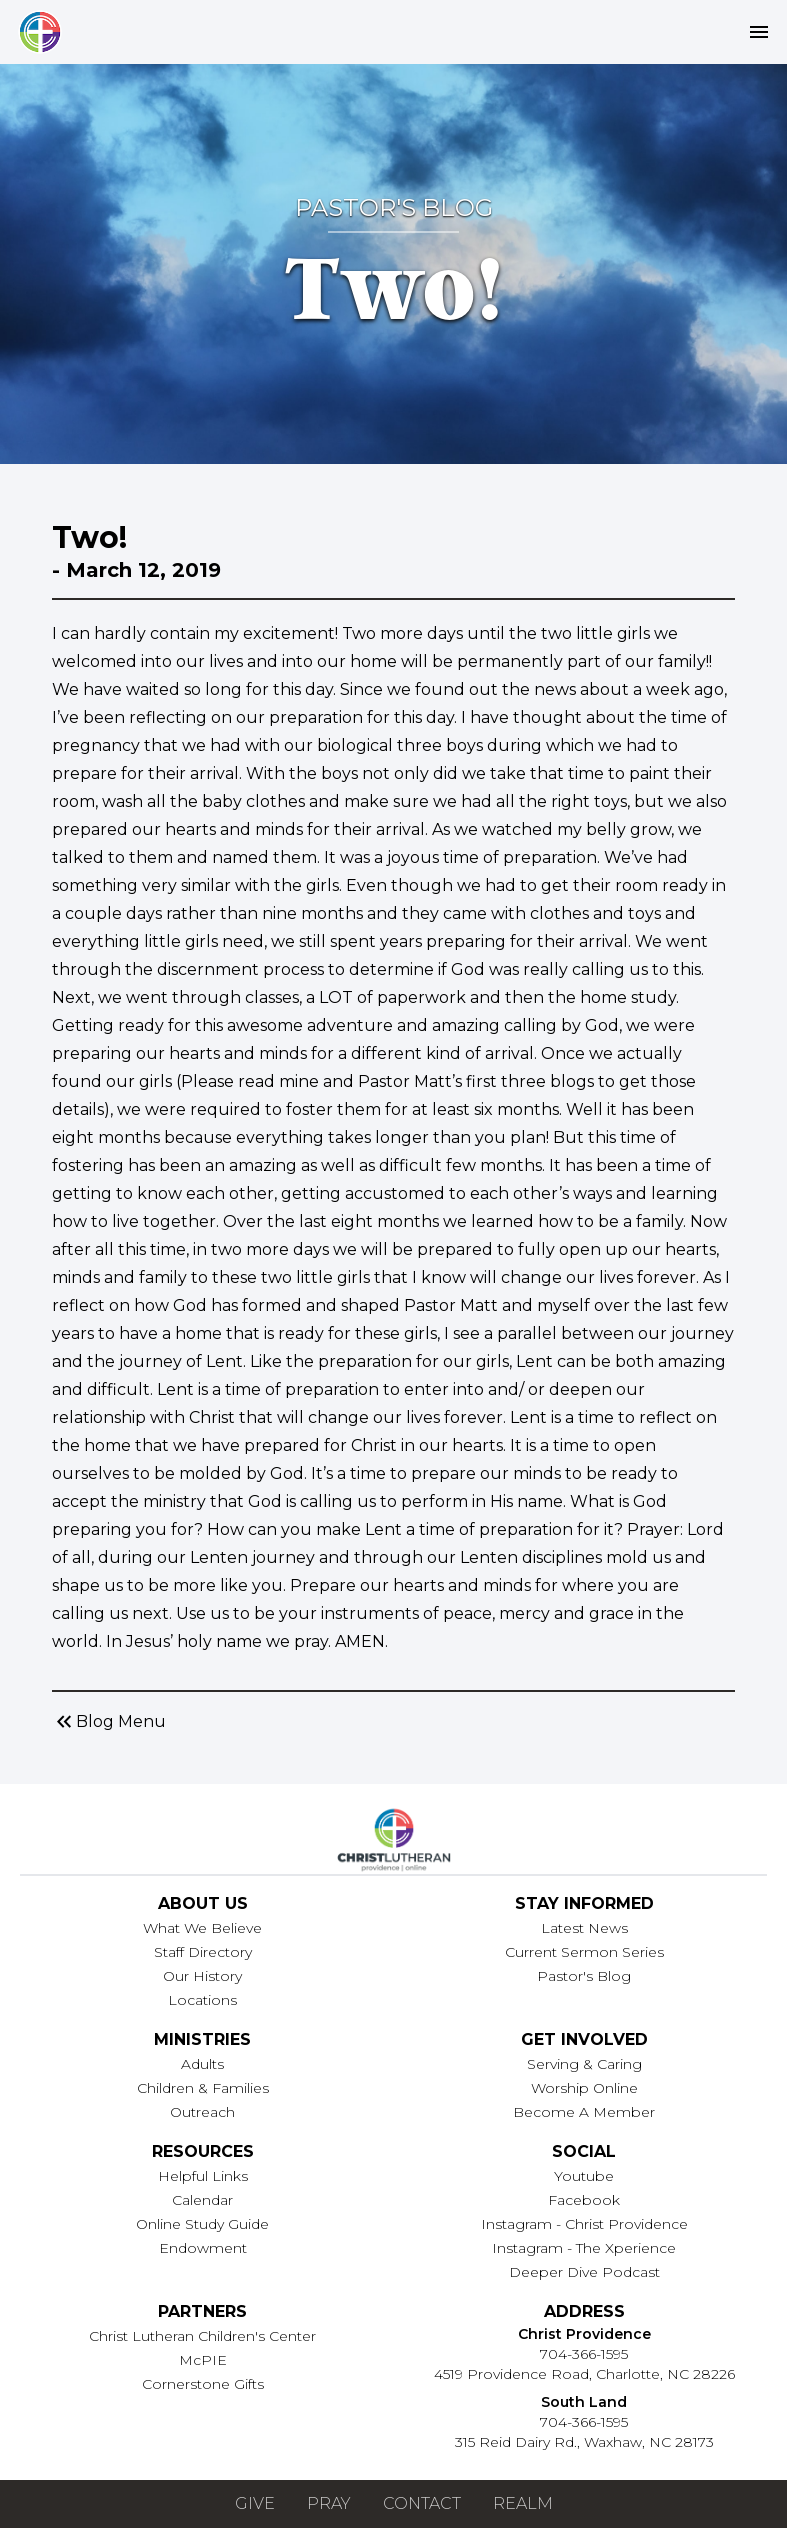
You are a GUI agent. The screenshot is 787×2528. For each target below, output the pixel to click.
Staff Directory (203, 1952)
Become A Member (584, 2112)
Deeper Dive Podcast (584, 2272)
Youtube (584, 2176)
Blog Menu (109, 1722)
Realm (523, 2503)
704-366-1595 (584, 2354)
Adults (202, 2064)
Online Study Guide (202, 2224)
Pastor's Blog (584, 1976)
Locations (202, 2000)
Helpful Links (203, 2176)
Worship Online (584, 2088)
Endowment (203, 2248)
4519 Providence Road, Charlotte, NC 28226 (584, 2374)
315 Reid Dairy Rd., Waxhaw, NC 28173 (584, 2442)
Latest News (584, 1928)
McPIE (203, 2360)
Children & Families (203, 2088)
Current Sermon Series (584, 1952)
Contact (422, 2503)
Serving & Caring (584, 2064)
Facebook (584, 2200)
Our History (202, 1976)
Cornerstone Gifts (203, 2384)
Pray (329, 2503)
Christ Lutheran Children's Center (202, 2336)
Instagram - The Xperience (584, 2248)
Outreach (202, 2112)
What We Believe (202, 1928)
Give (255, 2503)
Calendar (202, 2200)
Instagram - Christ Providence (584, 2224)
